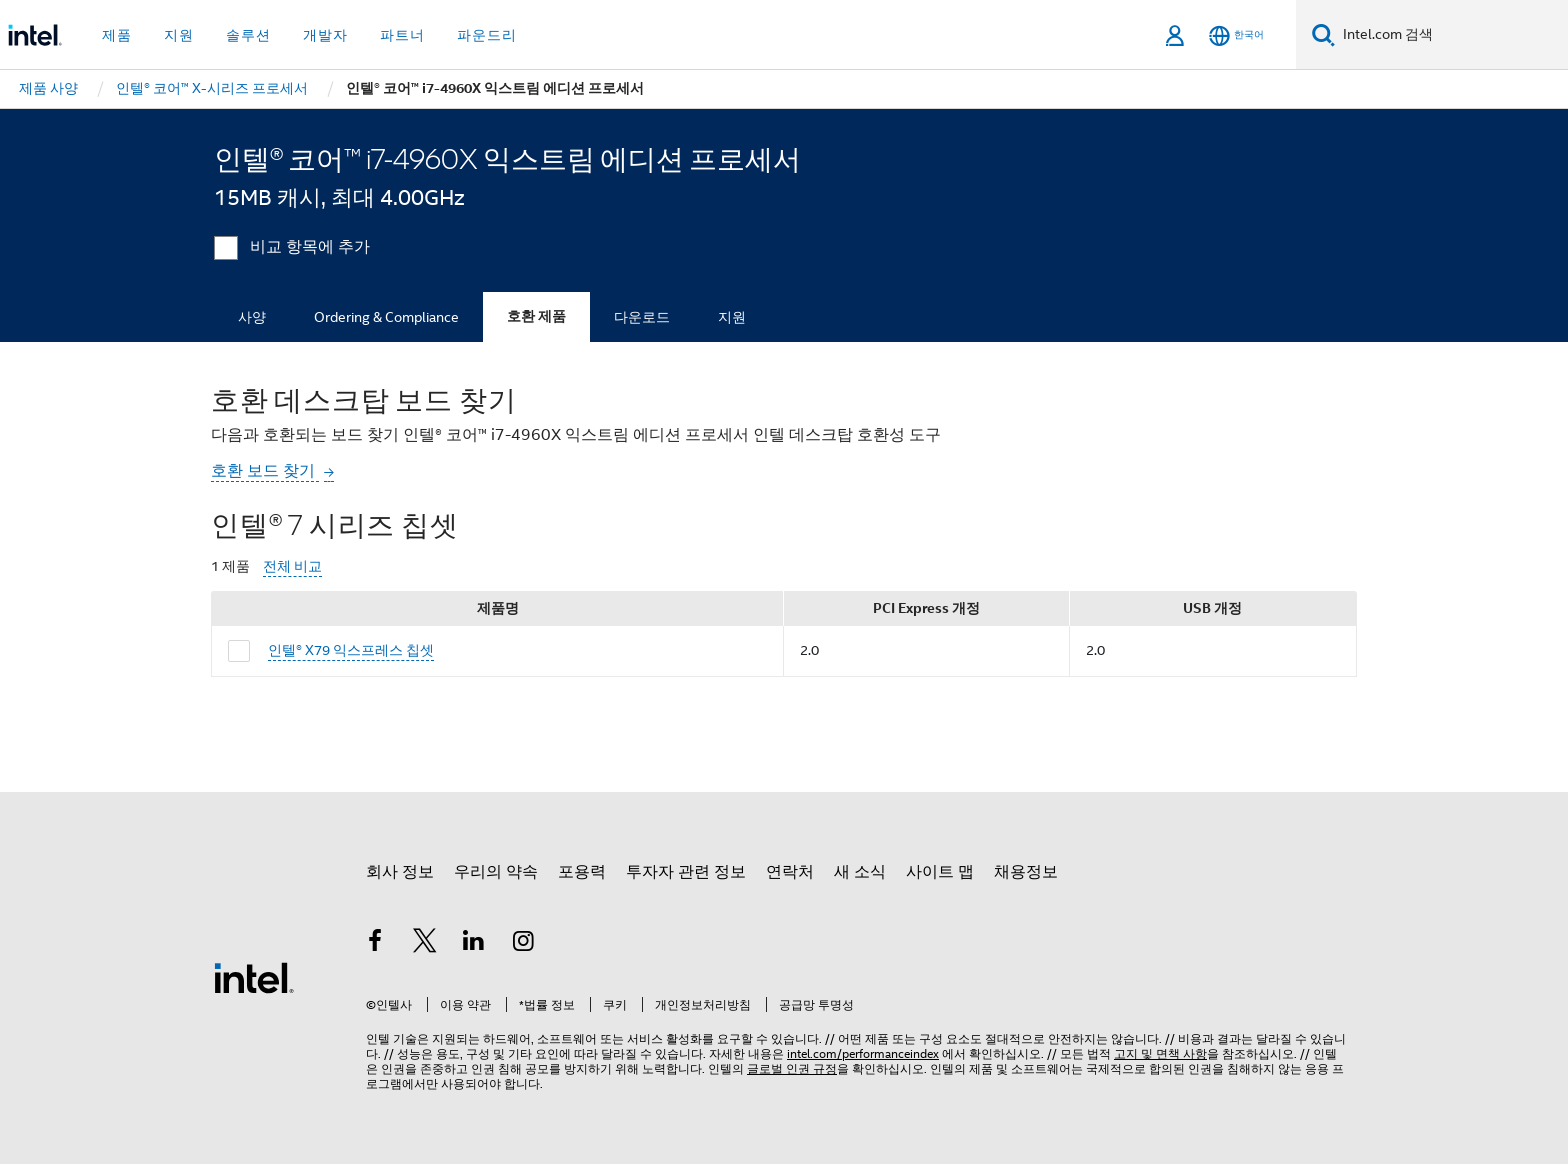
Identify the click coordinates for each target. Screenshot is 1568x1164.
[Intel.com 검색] (1451, 35)
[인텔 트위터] (425, 944)
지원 (732, 317)
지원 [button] (179, 35)
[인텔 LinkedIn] (474, 944)
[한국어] (1236, 35)
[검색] (1323, 34)
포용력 (582, 872)
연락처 (790, 872)
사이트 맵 (940, 872)
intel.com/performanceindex (863, 1053)
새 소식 (860, 872)
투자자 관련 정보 (686, 872)
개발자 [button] (325, 35)
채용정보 (1026, 872)
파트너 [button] (402, 35)
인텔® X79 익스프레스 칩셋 (351, 650)
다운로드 (642, 317)
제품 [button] (117, 35)
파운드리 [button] (487, 35)
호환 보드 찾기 (265, 471)
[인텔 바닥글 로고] (254, 977)
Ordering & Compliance (386, 317)
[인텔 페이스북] (375, 944)
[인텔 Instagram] (524, 944)
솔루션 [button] (248, 35)
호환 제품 (536, 316)
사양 (252, 317)
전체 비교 (292, 566)
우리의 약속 (496, 872)
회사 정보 (400, 872)
